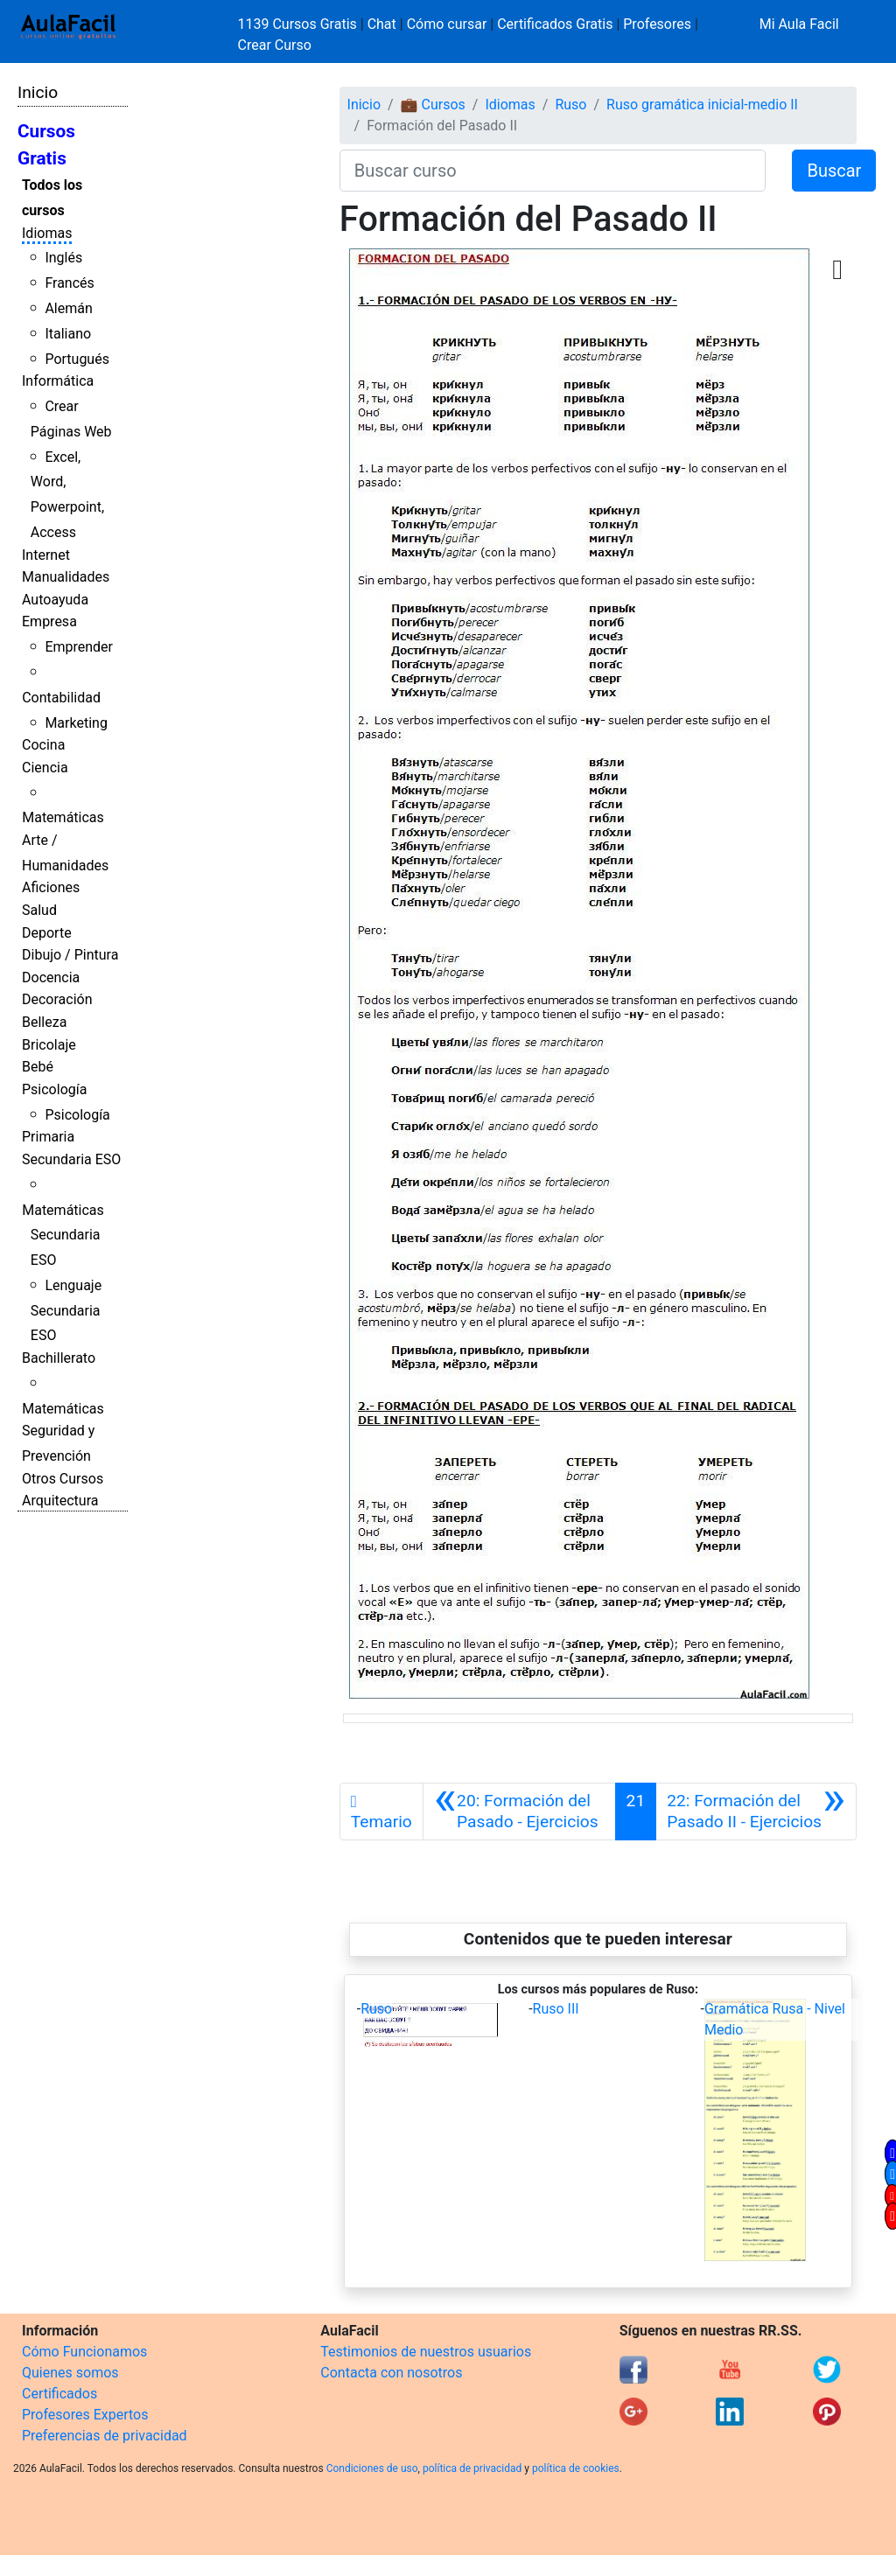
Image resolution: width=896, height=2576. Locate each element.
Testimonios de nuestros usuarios (425, 2351)
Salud (39, 910)
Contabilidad (61, 697)
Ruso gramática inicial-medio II (702, 104)
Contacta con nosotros (391, 2372)
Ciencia (45, 767)
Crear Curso (275, 45)
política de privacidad (472, 2468)
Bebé (37, 1066)
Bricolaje (49, 1045)
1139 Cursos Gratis (299, 24)
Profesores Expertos (85, 2414)
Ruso (570, 104)
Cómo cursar (447, 24)
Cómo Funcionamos (84, 2351)
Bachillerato (58, 1358)
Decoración (57, 999)
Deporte (47, 933)
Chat (382, 24)
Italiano (68, 333)
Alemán (68, 308)
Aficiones (51, 887)
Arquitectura (60, 1500)
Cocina (43, 744)
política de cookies (576, 2468)
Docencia (51, 977)
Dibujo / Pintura (70, 954)
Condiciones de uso (372, 2468)
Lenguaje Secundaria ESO (66, 1310)
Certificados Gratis (554, 24)
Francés (69, 283)
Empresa (49, 621)
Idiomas (47, 233)
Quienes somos (70, 2372)
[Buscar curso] (553, 171)
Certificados (59, 2393)
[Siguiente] (756, 1811)
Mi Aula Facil (799, 24)
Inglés (63, 257)
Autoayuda (55, 599)
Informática (58, 381)
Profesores (657, 24)
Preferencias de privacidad (104, 2435)
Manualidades (65, 577)
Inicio (38, 92)
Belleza (44, 1022)
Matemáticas (63, 817)
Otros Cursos (62, 1478)
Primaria (48, 1136)
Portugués (77, 359)
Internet (46, 555)
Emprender (79, 647)
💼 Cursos (433, 104)
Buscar (834, 170)
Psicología (54, 1089)
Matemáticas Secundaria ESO (63, 1235)
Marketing (76, 723)
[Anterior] (519, 1811)
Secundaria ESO (71, 1159)
